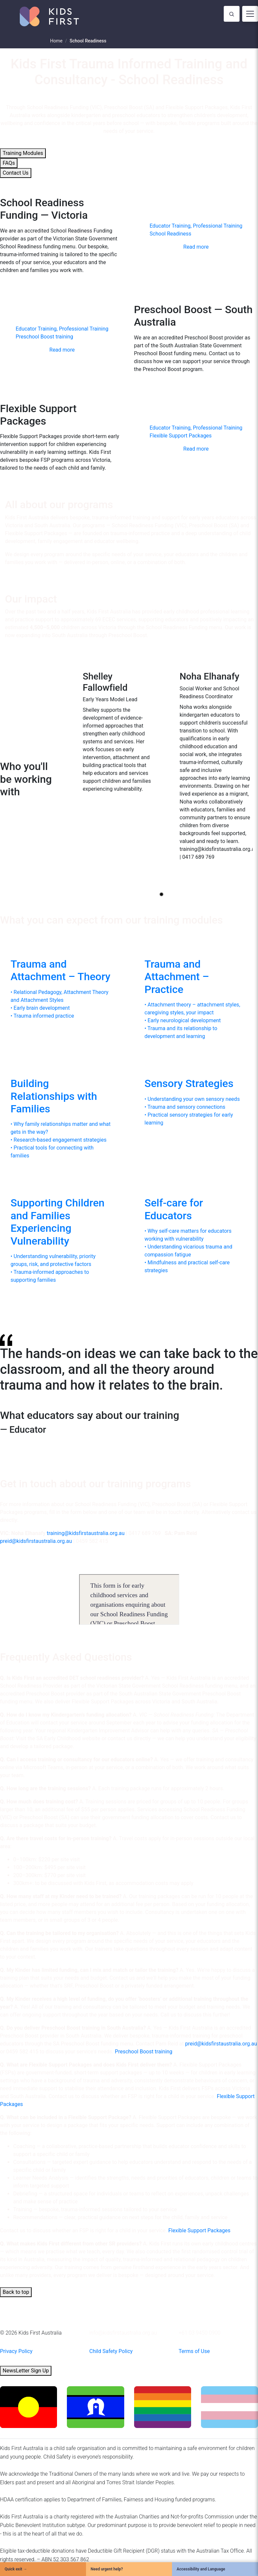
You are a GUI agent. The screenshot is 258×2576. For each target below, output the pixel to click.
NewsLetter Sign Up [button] (26, 2370)
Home (56, 40)
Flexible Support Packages (199, 2230)
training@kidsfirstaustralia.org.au (86, 1533)
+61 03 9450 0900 (199, 2333)
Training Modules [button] (23, 153)
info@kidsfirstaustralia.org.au (123, 2333)
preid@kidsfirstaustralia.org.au (36, 1541)
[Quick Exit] (43, 2569)
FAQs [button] (9, 163)
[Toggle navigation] (250, 14)
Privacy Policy (16, 2351)
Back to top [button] (16, 2292)
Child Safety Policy (111, 2351)
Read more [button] (196, 247)
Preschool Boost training (144, 2051)
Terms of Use (194, 2351)
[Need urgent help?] (129, 2569)
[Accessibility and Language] (215, 2569)
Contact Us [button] (16, 173)
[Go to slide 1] (161, 894)
